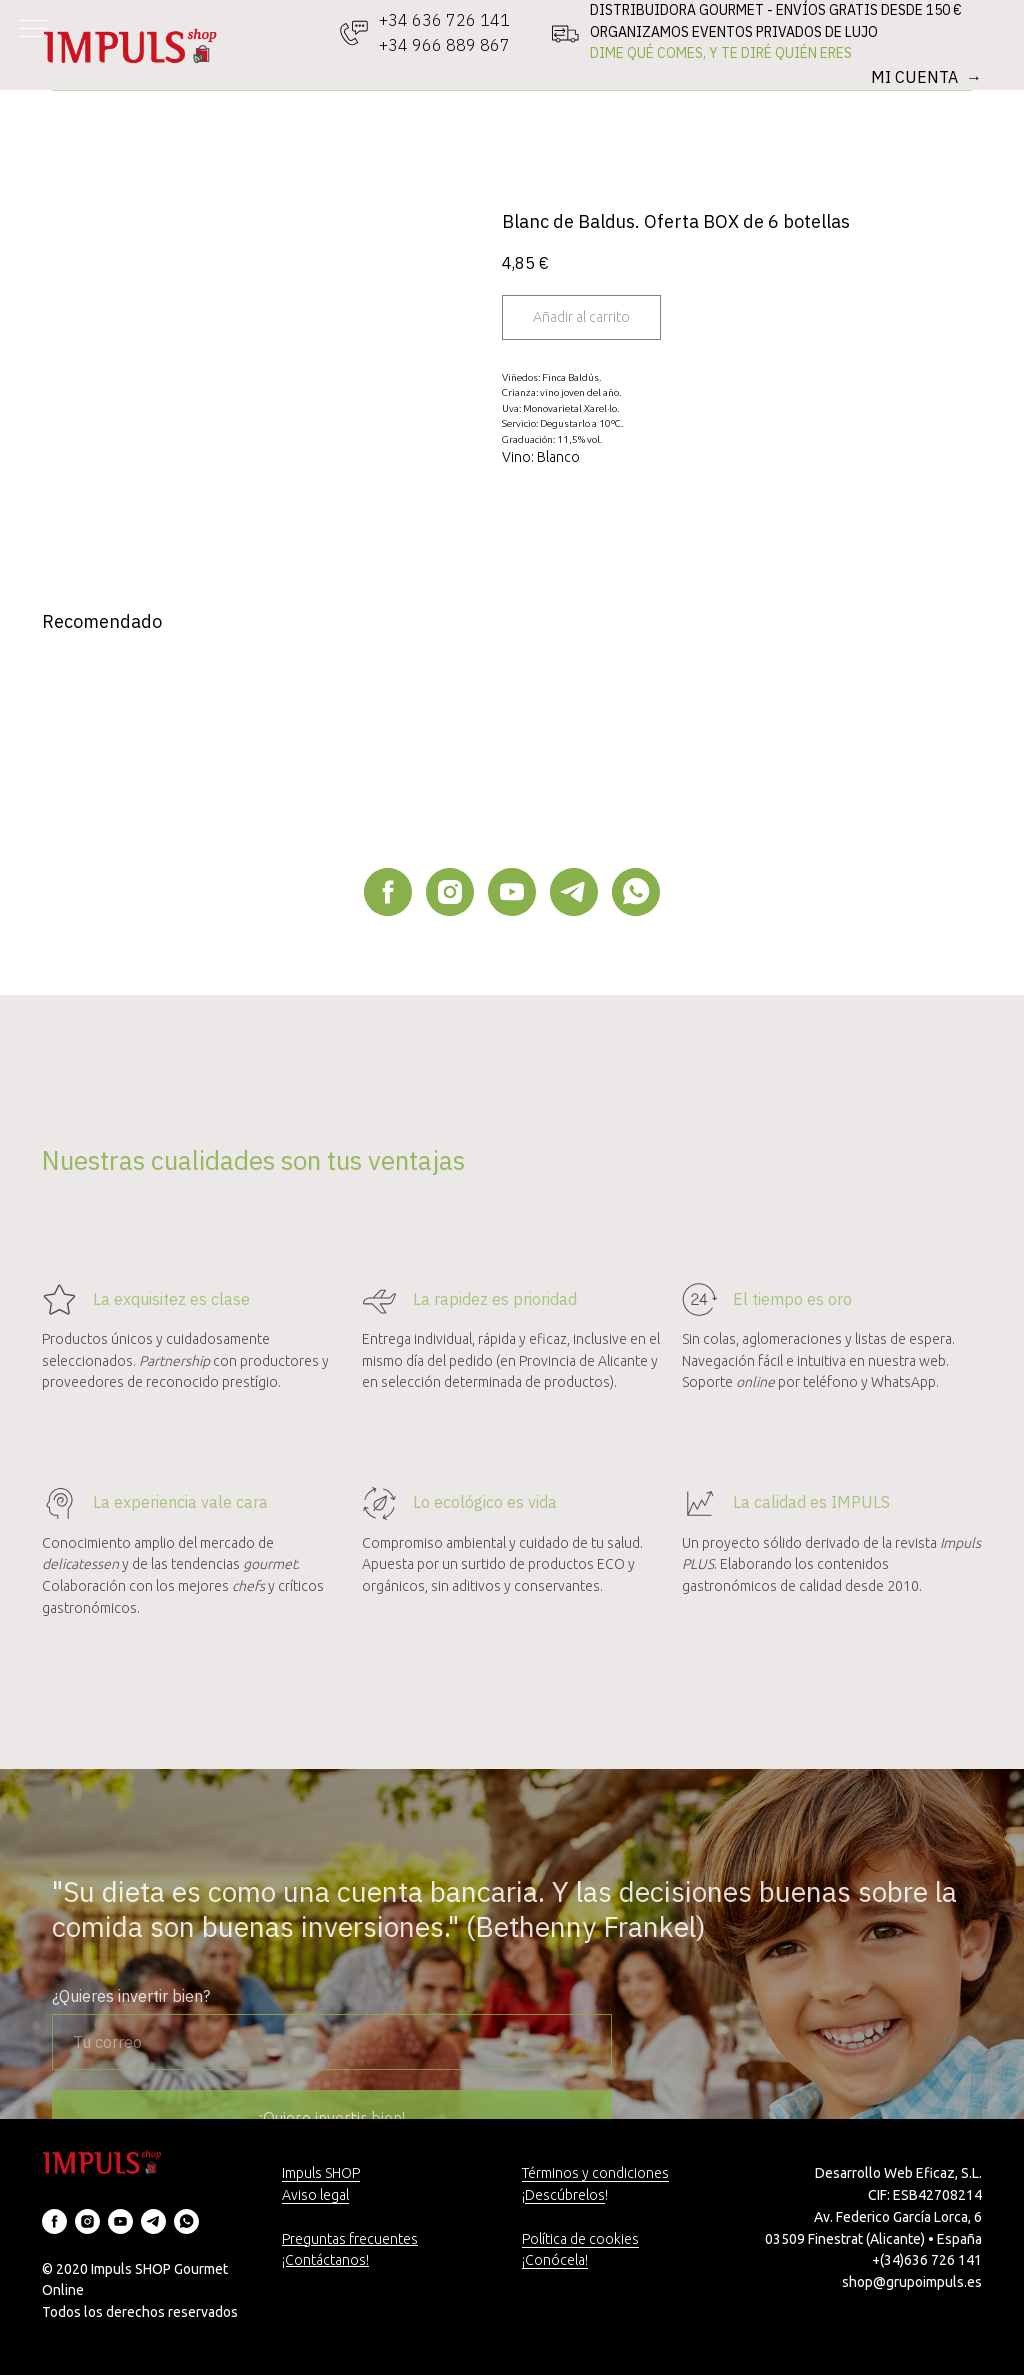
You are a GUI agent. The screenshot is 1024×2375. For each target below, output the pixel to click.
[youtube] (512, 892)
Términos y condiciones (595, 2173)
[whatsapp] (636, 892)
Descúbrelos (565, 2195)
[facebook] (388, 892)
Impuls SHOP (321, 2173)
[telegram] (574, 892)
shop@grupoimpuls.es (912, 2282)
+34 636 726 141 (444, 20)
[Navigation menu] (34, 30)
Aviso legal (315, 2195)
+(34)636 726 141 (927, 2260)
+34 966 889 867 (444, 45)
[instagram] (450, 892)
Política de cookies (580, 2239)
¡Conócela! (555, 2260)
